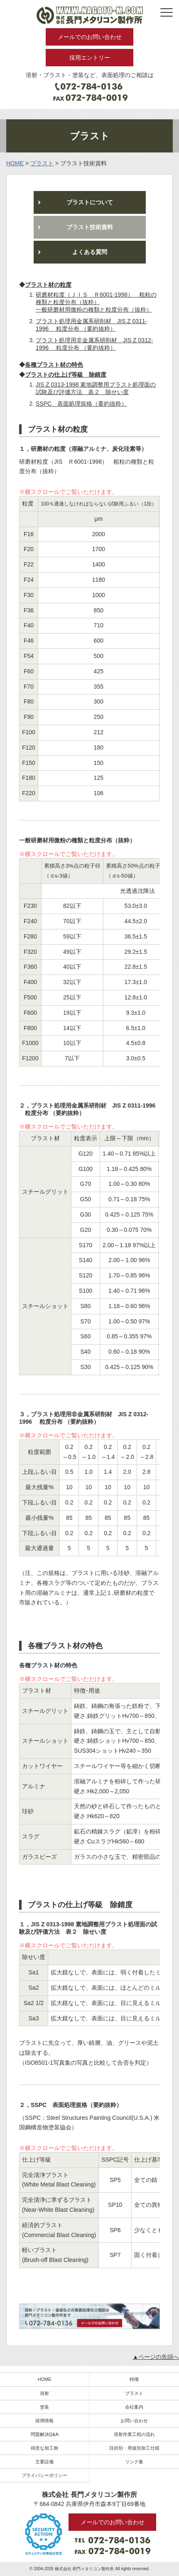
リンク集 (134, 2461)
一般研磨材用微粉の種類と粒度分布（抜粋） (94, 309)
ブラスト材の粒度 (48, 284)
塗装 (44, 2406)
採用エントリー (89, 57)
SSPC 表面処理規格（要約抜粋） (81, 403)
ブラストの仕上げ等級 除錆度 (65, 374)
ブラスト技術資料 (89, 227)
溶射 (44, 2393)
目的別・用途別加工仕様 (134, 2447)
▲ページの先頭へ (155, 2356)
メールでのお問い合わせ (90, 37)
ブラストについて (89, 202)
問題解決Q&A (45, 2434)
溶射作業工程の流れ (134, 2434)
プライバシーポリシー (44, 2475)
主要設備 (44, 2461)
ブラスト (134, 2393)
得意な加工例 (44, 2447)
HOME (44, 2379)
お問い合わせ (134, 2420)
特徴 (134, 2379)
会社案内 (134, 2406)
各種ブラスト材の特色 (54, 364)
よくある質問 (89, 252)
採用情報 (44, 2420)
